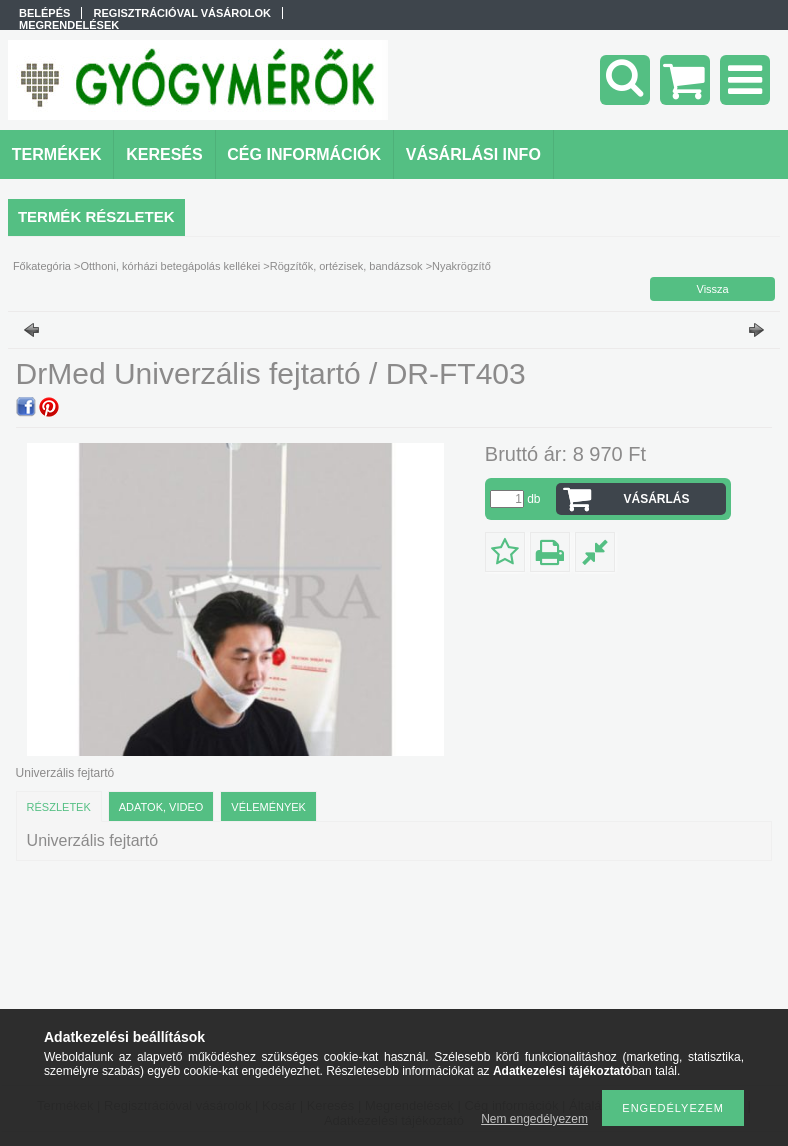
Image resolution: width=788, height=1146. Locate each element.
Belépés (44, 13)
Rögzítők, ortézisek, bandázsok (346, 266)
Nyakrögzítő (461, 266)
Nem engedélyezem (534, 1119)
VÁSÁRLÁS (657, 499)
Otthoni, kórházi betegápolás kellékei (170, 266)
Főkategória (42, 266)
